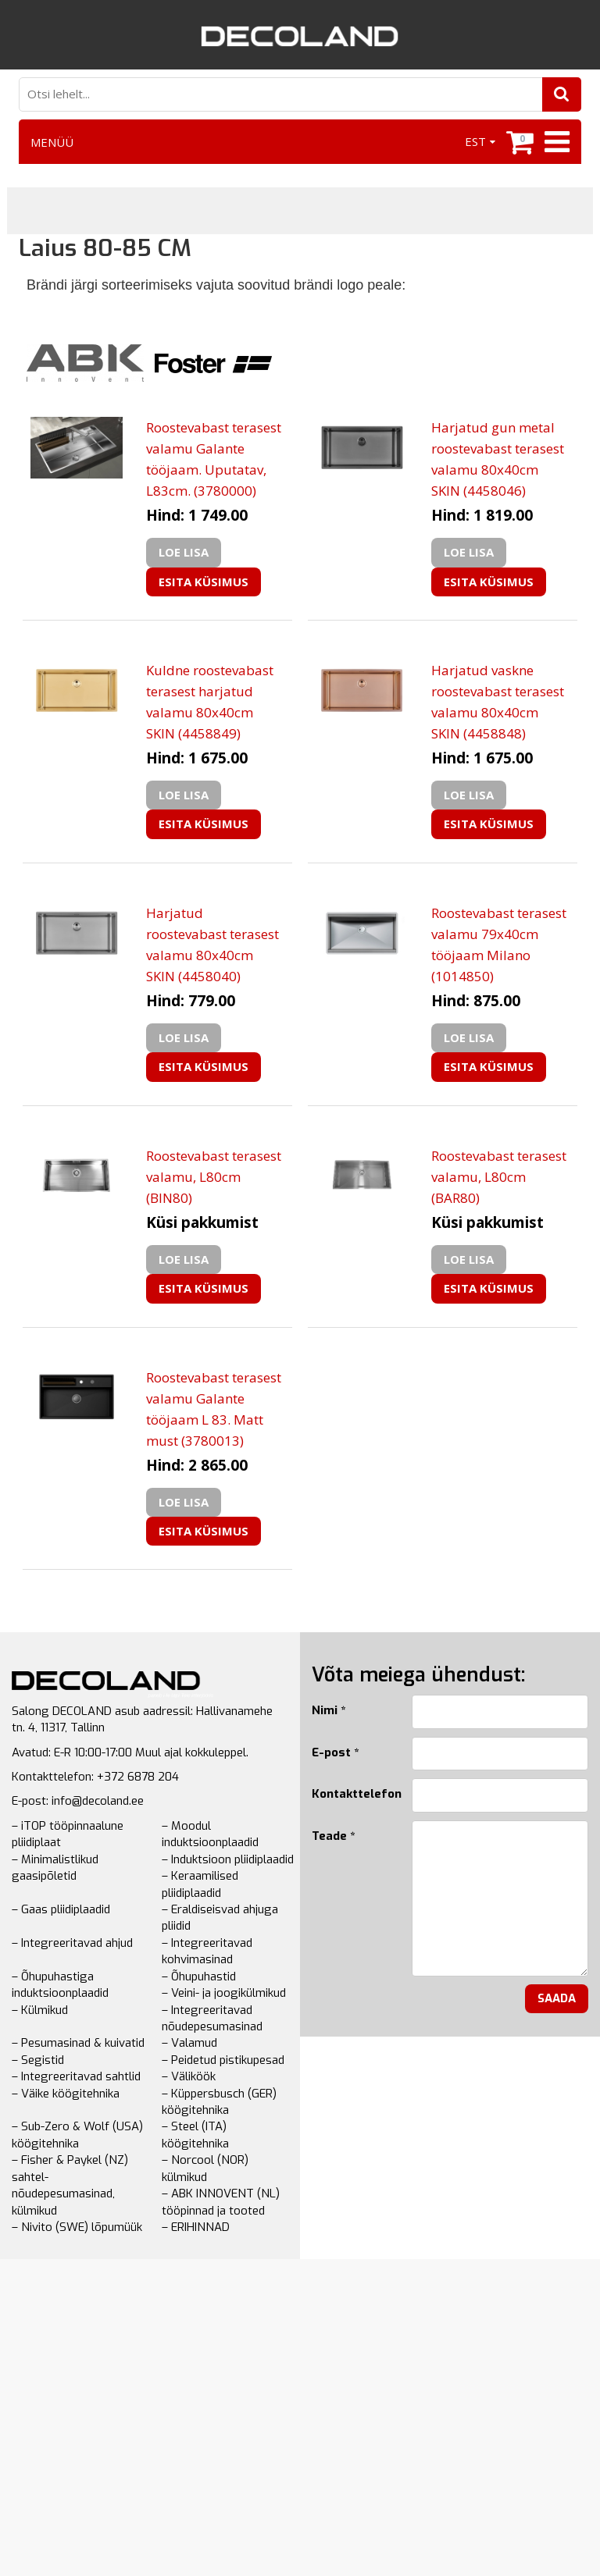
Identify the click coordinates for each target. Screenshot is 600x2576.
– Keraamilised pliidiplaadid (200, 1884)
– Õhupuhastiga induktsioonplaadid (60, 1985)
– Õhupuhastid (199, 1976)
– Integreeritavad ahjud (72, 1943)
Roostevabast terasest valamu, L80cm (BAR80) (498, 1177)
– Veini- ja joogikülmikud (224, 1993)
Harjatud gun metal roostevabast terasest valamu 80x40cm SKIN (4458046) (497, 459)
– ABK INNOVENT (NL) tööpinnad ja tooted (221, 2202)
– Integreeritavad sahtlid (76, 2076)
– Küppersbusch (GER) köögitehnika (219, 2102)
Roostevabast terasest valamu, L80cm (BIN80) (213, 1177)
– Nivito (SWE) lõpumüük (77, 2227)
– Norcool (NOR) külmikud (205, 2168)
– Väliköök (189, 2076)
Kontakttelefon (350, 1794)
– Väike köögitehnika (66, 2093)
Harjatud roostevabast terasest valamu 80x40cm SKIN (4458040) (212, 944)
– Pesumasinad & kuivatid (78, 2043)
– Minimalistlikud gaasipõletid (55, 1868)
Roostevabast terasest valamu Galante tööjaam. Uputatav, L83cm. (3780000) (213, 459)
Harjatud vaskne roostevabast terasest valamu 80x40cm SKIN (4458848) (497, 701)
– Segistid (38, 2060)
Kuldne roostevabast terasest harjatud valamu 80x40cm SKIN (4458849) (209, 701)
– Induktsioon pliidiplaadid (228, 1859)
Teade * (333, 1836)
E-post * (335, 1752)
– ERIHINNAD (196, 2227)
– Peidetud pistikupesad (223, 2060)
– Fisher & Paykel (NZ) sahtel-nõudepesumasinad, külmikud (70, 2185)
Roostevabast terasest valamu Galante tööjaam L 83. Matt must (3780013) (213, 1409)
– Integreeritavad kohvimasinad (207, 1951)
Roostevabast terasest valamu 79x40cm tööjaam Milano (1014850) (498, 944)
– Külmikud (40, 2010)
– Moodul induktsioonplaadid (210, 1834)
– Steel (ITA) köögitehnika (195, 2135)
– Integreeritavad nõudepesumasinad (212, 2018)
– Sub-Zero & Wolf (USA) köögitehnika (77, 2135)
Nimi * (328, 1710)
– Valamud (189, 2043)
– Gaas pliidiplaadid (61, 1909)
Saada (557, 1998)
